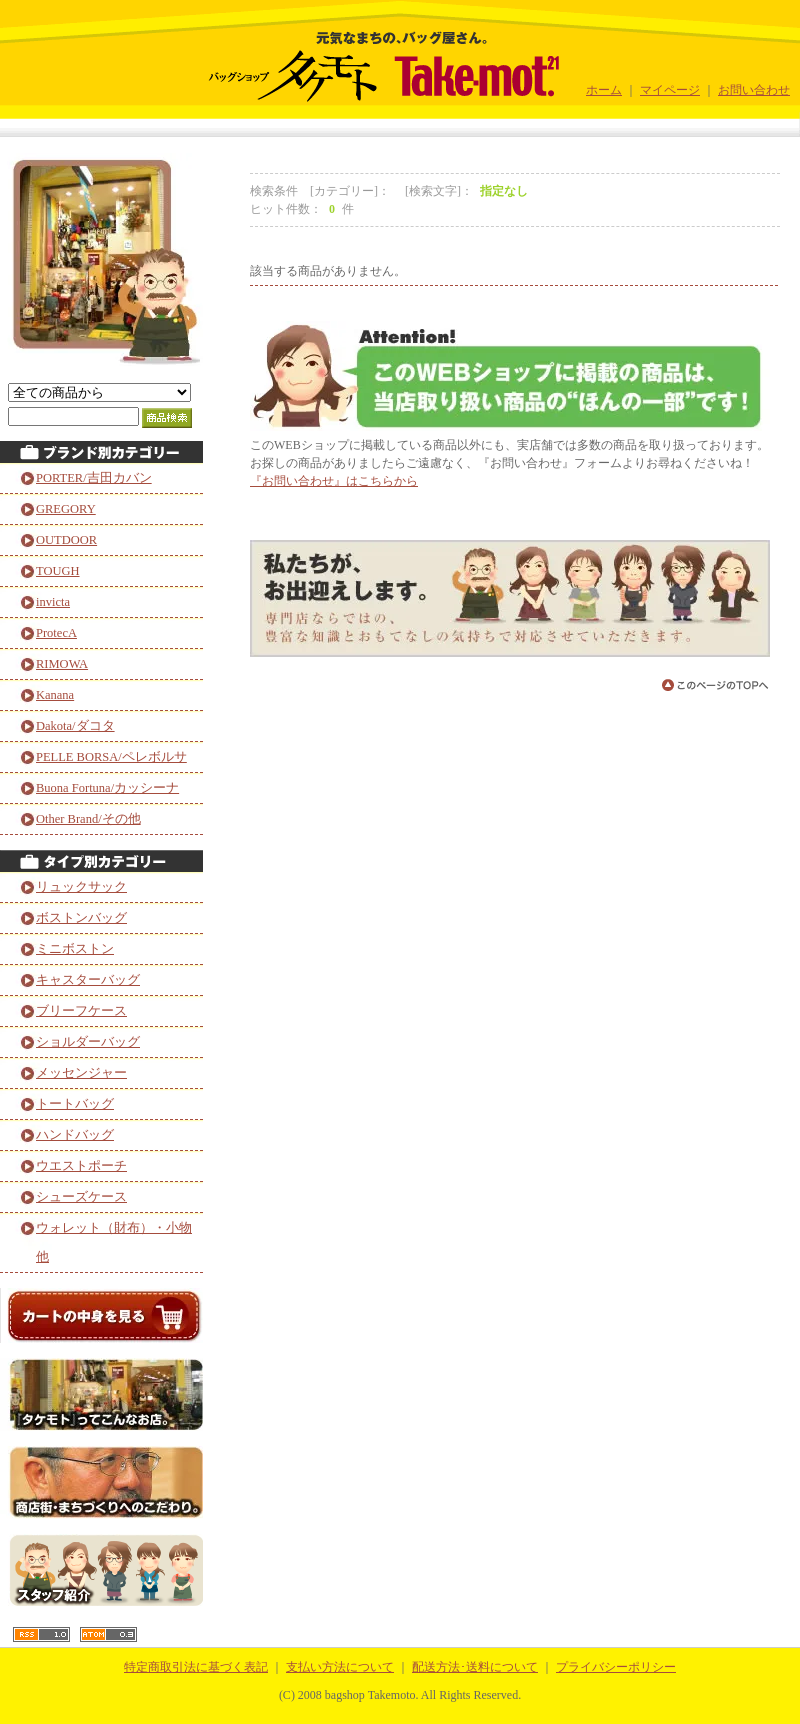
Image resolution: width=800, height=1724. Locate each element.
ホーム (604, 90)
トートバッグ (75, 1104)
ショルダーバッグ (88, 1042)
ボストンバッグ (81, 918)
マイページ (670, 90)
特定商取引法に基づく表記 (196, 1667)
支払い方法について (340, 1667)
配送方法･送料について (475, 1667)
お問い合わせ (754, 90)
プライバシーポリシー (616, 1667)
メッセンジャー (81, 1073)
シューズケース (81, 1197)
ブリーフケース (81, 1011)
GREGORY (66, 509)
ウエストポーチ (81, 1166)
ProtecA (56, 633)
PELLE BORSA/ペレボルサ (111, 757)
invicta (53, 602)
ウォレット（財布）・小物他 (114, 1242)
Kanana (55, 695)
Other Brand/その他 (88, 819)
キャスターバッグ (88, 980)
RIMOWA (62, 664)
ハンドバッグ (75, 1135)
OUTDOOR (66, 540)
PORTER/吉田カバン (94, 478)
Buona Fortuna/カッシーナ (107, 788)
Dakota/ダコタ (75, 726)
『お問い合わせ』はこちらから (334, 481)
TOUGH (58, 571)
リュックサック (81, 887)
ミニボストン (75, 949)
